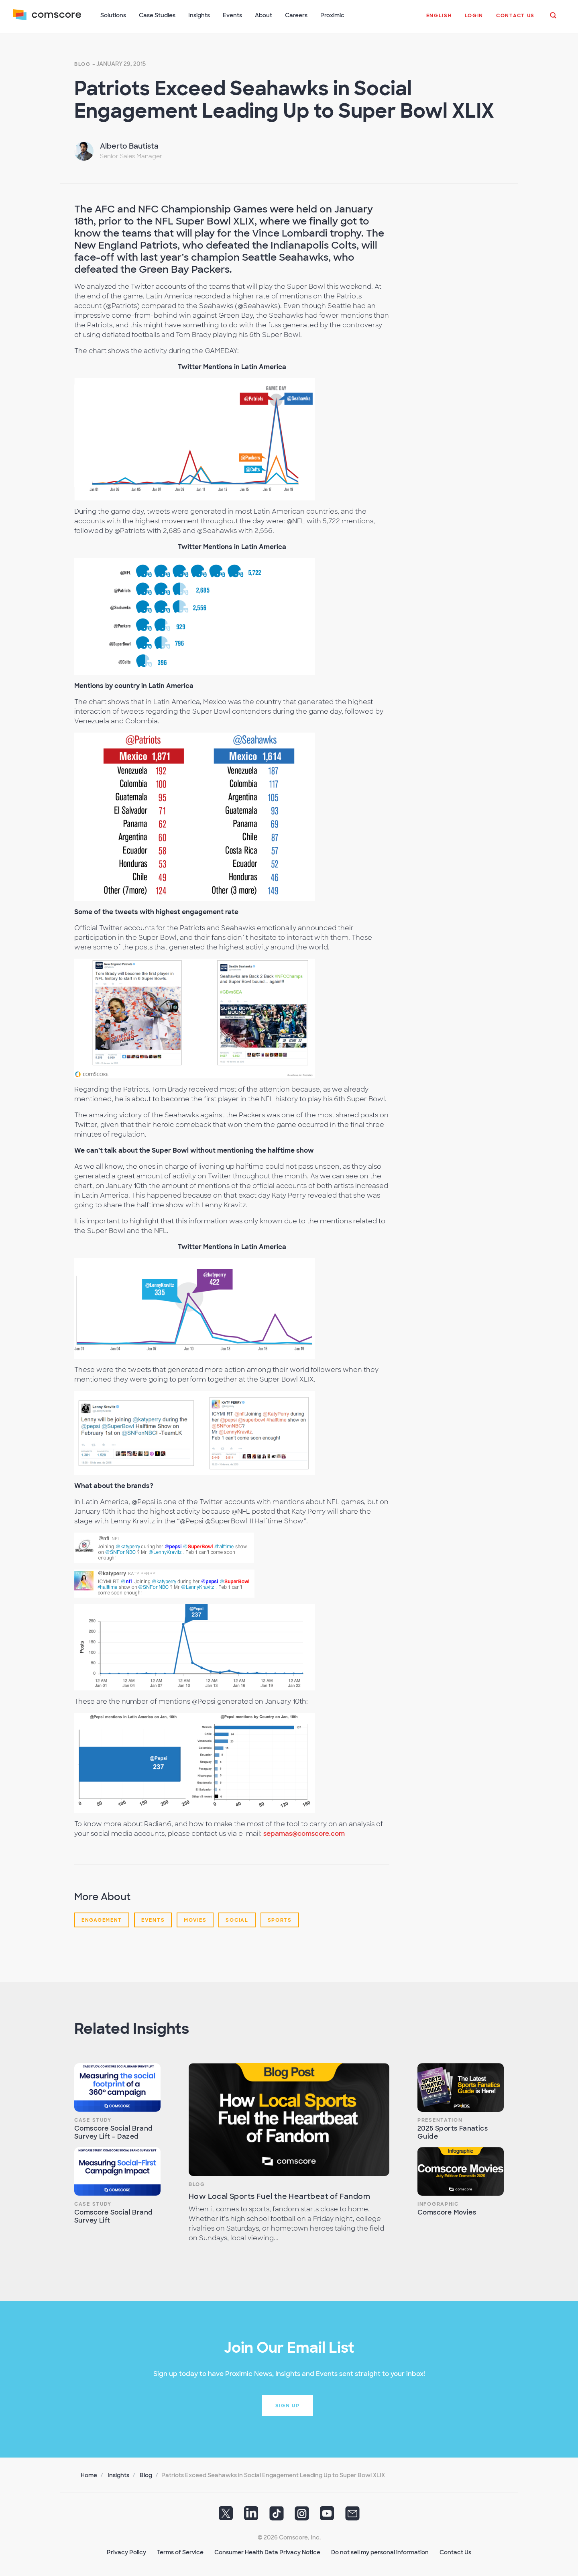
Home (89, 2475)
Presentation (439, 2120)
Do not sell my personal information (380, 2552)
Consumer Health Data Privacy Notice (267, 2552)
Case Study (93, 2120)
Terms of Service (180, 2552)
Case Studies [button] (157, 15)
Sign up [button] (287, 2405)
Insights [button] (199, 15)
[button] (439, 19)
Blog (82, 64)
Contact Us (455, 2552)
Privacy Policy (126, 2552)
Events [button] (232, 15)
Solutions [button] (113, 15)
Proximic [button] (332, 15)
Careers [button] (296, 15)
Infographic (438, 2204)
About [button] (263, 15)
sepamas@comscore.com (304, 1833)
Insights (118, 2475)
